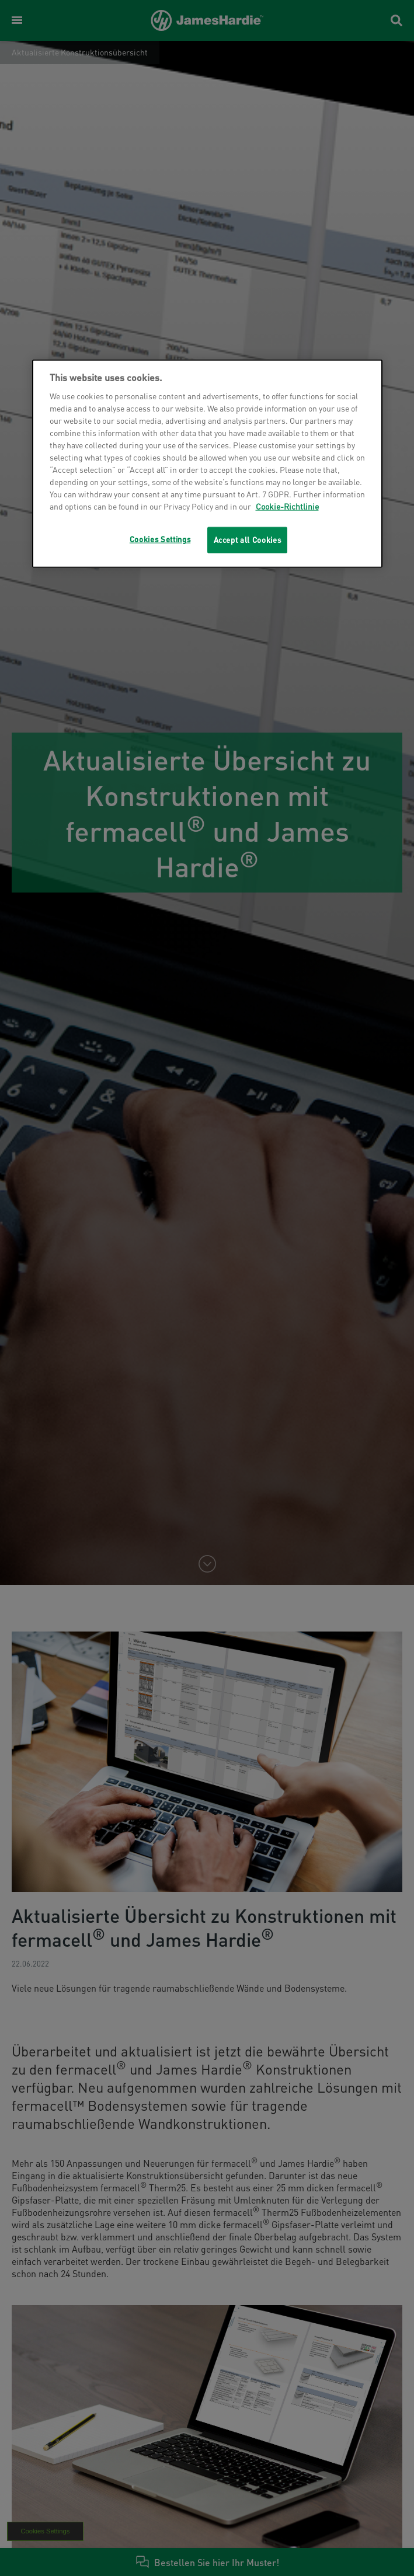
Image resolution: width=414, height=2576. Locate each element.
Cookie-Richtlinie (287, 506)
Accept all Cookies (247, 540)
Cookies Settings (160, 539)
